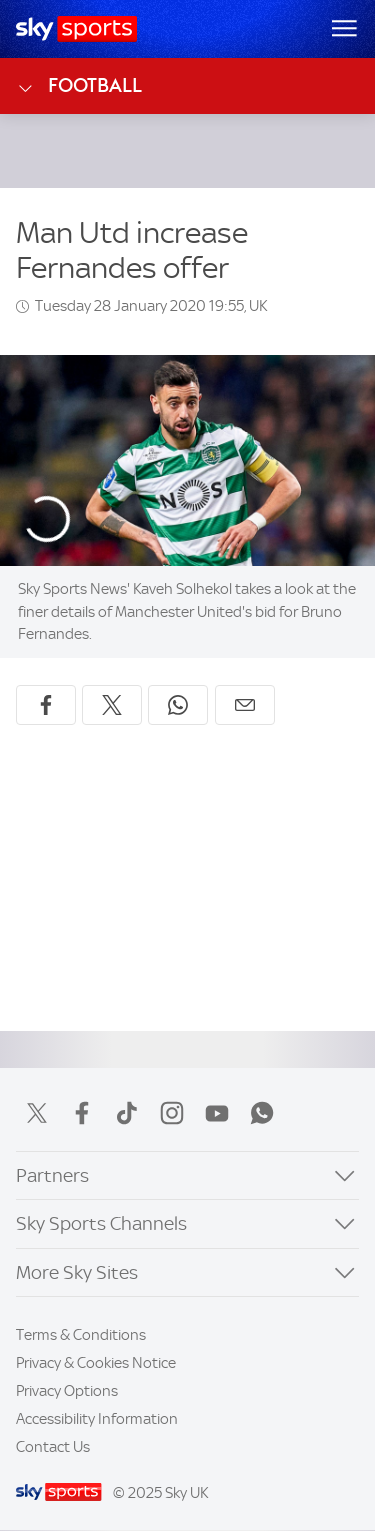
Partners (52, 1175)
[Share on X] (112, 705)
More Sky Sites (77, 1272)
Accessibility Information (97, 1419)
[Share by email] (245, 705)
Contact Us (53, 1447)
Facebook (82, 1113)
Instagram (172, 1113)
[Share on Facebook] (46, 705)
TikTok (127, 1113)
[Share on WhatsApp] (178, 705)
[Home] (76, 29)
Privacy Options (67, 1391)
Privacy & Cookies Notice (96, 1363)
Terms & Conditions (81, 1335)
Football (79, 86)
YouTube (217, 1113)
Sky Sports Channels (101, 1223)
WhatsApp (262, 1113)
